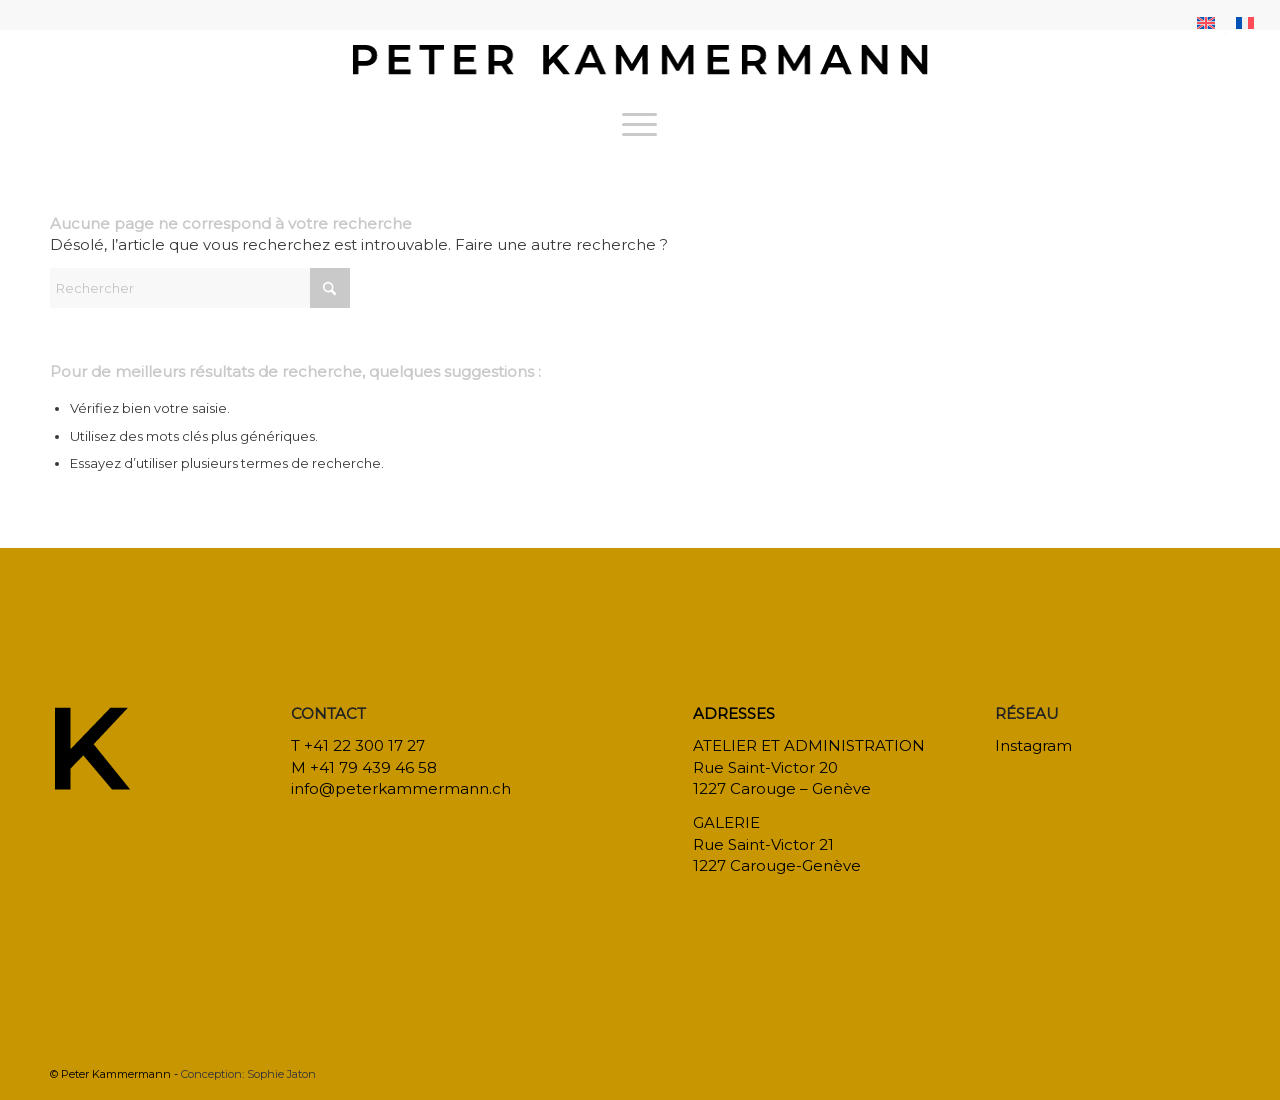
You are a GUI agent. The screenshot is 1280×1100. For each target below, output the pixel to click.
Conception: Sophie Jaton (248, 1074)
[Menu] (639, 124)
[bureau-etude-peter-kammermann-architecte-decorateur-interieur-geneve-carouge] (640, 64)
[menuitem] (1206, 23)
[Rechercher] (200, 288)
